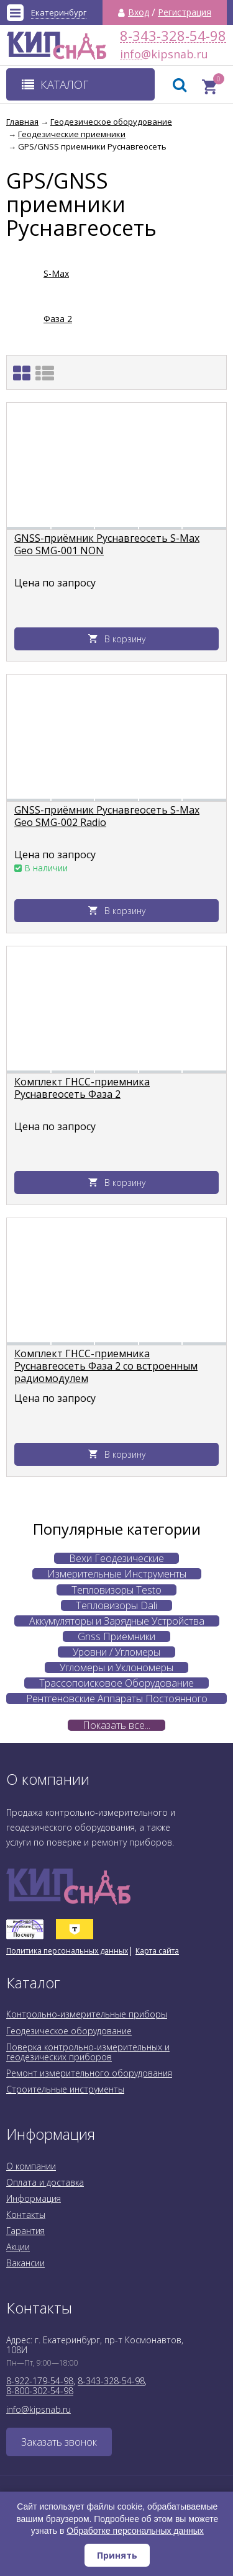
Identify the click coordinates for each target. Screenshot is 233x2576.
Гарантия (25, 2231)
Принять (117, 2555)
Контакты (25, 2214)
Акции (18, 2247)
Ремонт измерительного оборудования (89, 2073)
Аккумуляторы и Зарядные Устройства (116, 1621)
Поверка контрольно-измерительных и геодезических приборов (88, 2052)
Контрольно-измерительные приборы (86, 2014)
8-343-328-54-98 (173, 36)
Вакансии (25, 2263)
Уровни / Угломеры (116, 1652)
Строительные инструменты (65, 2089)
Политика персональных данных (67, 1950)
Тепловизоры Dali (116, 1605)
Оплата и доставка (45, 2182)
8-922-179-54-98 (39, 2381)
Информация (33, 2198)
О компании (31, 2166)
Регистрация (184, 12)
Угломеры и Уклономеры (116, 1667)
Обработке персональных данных (135, 2531)
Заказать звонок (59, 2442)
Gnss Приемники (116, 1636)
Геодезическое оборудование (69, 2031)
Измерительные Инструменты (116, 1573)
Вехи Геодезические (116, 1558)
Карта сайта (157, 1950)
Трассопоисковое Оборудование (116, 1683)
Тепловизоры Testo (116, 1589)
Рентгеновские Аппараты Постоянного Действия (117, 1698)
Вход (138, 12)
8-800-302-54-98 (39, 2391)
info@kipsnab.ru (131, 54)
